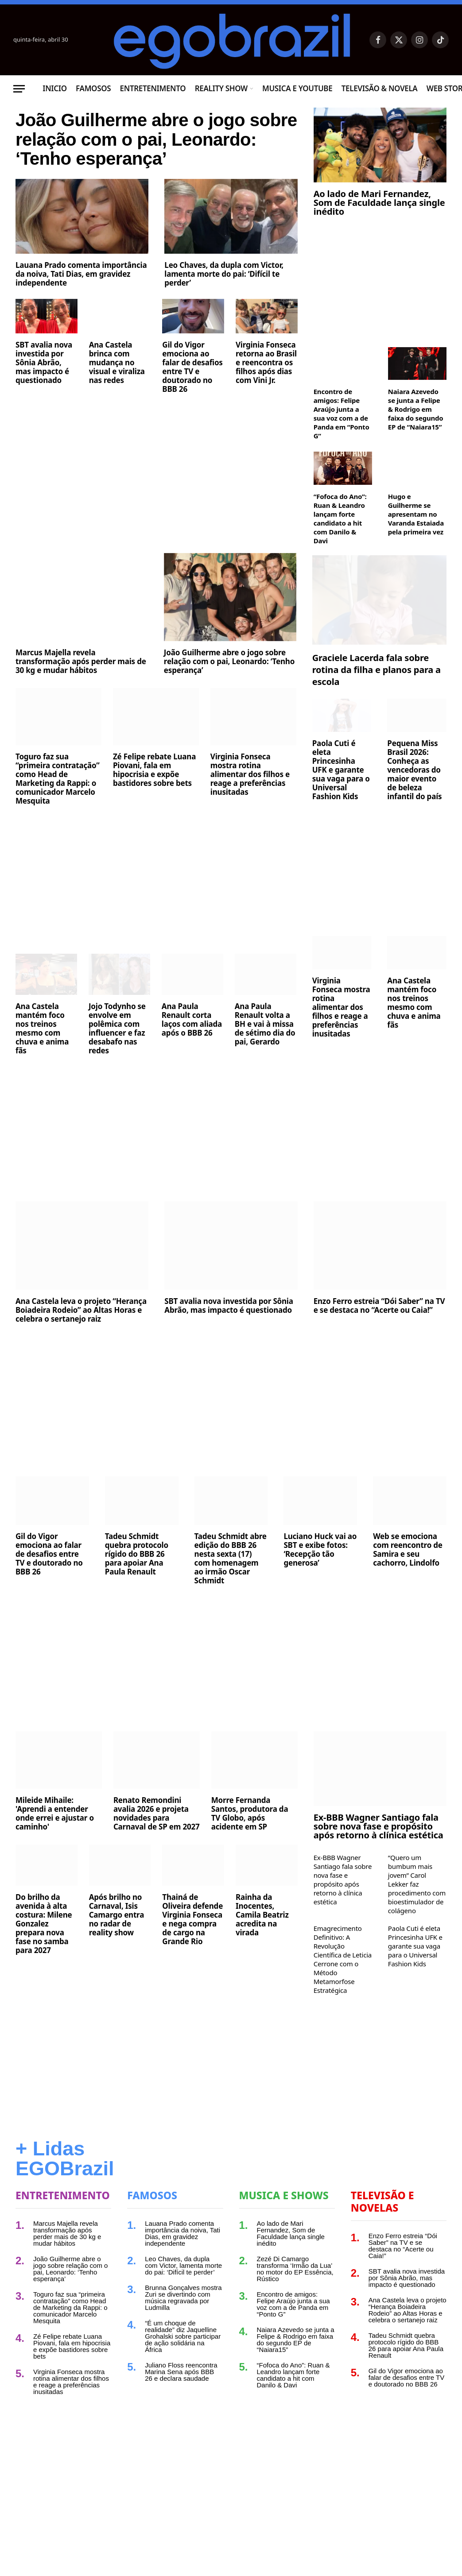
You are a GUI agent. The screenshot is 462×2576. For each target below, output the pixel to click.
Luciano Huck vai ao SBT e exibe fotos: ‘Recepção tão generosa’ (320, 1575)
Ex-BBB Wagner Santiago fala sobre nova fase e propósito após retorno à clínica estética (378, 1852)
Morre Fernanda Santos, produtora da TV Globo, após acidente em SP (249, 1839)
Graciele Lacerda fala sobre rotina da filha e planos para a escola (376, 695)
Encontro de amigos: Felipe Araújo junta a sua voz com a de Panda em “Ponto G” (341, 413)
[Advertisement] (157, 508)
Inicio (55, 88)
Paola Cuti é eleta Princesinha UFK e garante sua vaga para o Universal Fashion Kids (341, 796)
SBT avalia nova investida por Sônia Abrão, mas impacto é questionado (44, 404)
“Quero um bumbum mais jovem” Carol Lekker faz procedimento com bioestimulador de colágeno (417, 1910)
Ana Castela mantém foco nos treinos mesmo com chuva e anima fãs (42, 1054)
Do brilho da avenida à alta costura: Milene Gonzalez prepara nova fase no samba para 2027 (44, 1949)
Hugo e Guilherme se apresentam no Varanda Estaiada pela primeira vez (416, 514)
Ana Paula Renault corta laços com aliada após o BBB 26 (192, 1045)
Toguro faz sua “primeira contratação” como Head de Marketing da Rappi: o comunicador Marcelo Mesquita (58, 804)
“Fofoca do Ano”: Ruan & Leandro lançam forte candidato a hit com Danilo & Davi (340, 518)
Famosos (93, 88)
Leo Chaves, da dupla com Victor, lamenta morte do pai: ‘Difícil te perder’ (223, 315)
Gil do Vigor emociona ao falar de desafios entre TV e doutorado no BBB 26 (192, 408)
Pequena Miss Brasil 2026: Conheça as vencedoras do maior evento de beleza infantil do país (414, 796)
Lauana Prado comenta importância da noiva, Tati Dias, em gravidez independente (81, 315)
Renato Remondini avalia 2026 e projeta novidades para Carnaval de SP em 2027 (156, 1839)
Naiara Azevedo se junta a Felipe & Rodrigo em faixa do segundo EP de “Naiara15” (415, 409)
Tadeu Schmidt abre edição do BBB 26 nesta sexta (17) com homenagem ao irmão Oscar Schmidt (230, 1584)
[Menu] (19, 89)
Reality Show (221, 88)
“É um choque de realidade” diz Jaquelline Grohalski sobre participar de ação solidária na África (183, 2362)
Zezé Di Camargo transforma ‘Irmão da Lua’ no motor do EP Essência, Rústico (295, 2294)
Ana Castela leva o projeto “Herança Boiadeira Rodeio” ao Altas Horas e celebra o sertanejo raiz (81, 1336)
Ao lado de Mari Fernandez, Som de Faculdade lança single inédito (379, 203)
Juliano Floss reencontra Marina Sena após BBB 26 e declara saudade (181, 2397)
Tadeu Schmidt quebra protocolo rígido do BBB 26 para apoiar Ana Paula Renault (136, 1580)
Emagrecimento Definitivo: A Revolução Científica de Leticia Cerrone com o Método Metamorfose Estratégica (343, 1984)
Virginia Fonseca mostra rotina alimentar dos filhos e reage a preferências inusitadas (250, 800)
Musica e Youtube (297, 88)
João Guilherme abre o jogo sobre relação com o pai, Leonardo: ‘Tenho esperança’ (147, 160)
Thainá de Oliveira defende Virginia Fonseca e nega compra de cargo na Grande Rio (192, 1945)
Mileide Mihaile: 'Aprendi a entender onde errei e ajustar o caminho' (55, 1839)
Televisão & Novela (380, 88)
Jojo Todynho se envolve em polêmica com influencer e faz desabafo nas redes (117, 1054)
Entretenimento (153, 88)
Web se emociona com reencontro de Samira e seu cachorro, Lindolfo (408, 1575)
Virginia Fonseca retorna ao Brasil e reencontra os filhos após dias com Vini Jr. (266, 404)
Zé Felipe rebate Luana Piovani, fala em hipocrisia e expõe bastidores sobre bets (154, 795)
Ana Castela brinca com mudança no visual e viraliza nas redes (117, 404)
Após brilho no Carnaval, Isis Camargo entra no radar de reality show (116, 1940)
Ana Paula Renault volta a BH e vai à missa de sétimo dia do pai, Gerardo (265, 1050)
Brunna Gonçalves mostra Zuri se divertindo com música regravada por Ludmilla (183, 2323)
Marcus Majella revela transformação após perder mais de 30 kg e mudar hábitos (81, 687)
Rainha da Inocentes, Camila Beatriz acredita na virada (262, 1940)
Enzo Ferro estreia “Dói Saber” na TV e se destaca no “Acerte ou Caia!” (379, 1331)
